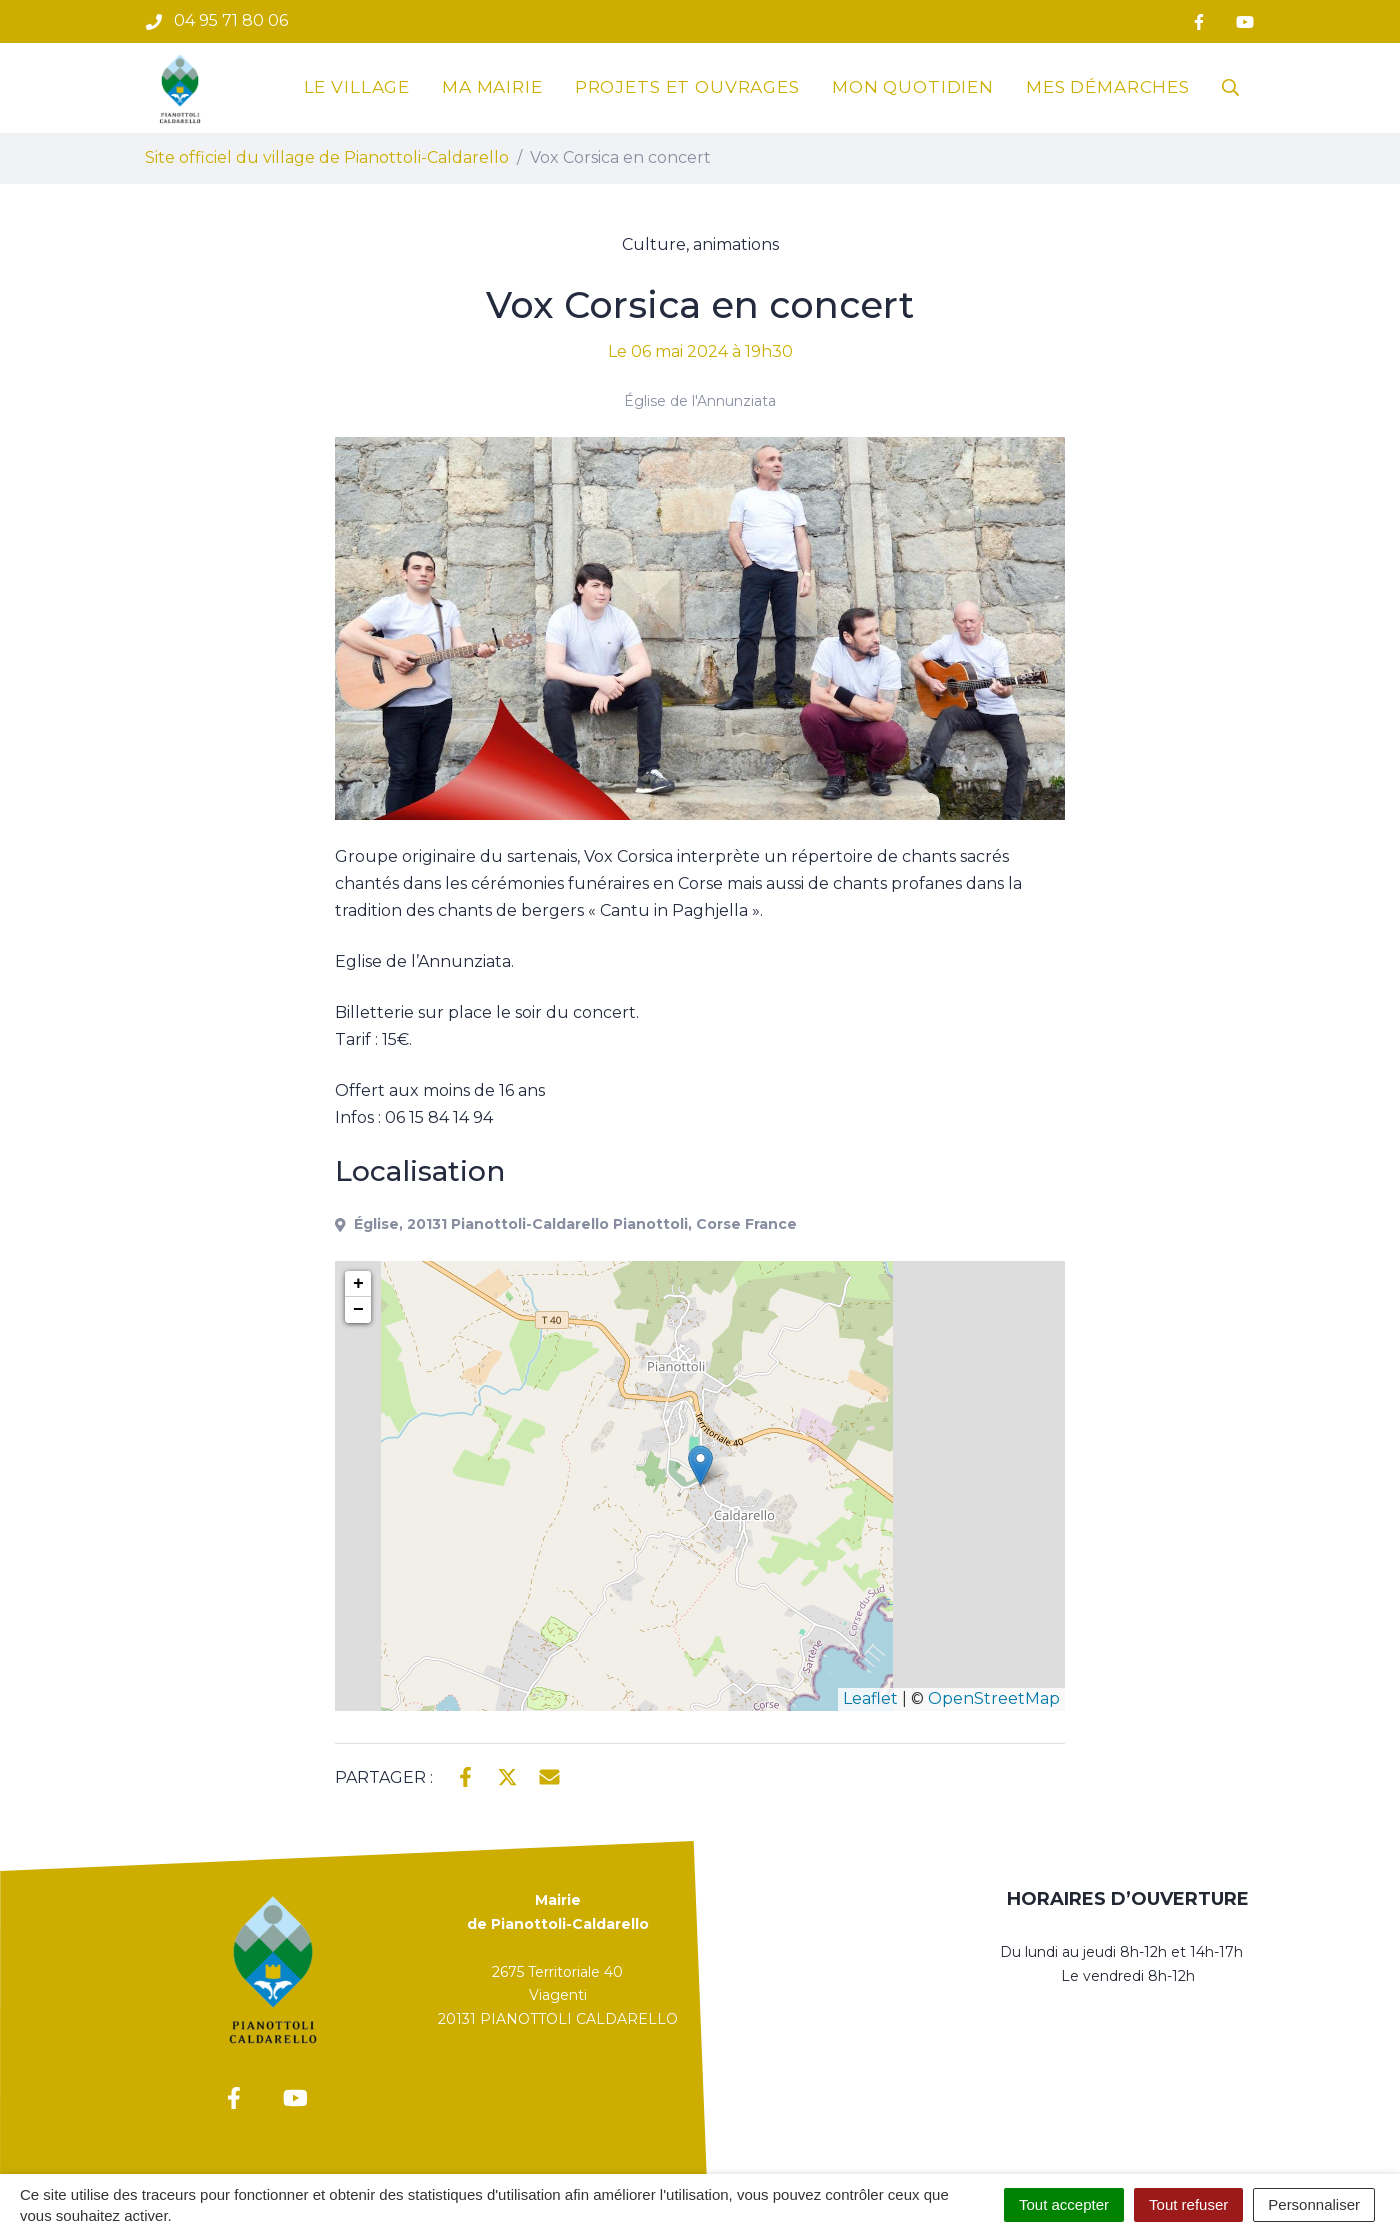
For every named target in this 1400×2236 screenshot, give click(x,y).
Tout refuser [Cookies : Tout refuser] (1188, 2204)
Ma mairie (492, 87)
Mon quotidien (913, 87)
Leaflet (870, 1698)
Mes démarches (1108, 87)
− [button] (358, 1310)
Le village (357, 87)
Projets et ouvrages (687, 87)
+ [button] (358, 1284)
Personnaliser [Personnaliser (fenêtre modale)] (1314, 2204)
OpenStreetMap (994, 1698)
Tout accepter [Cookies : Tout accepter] (1064, 2204)
